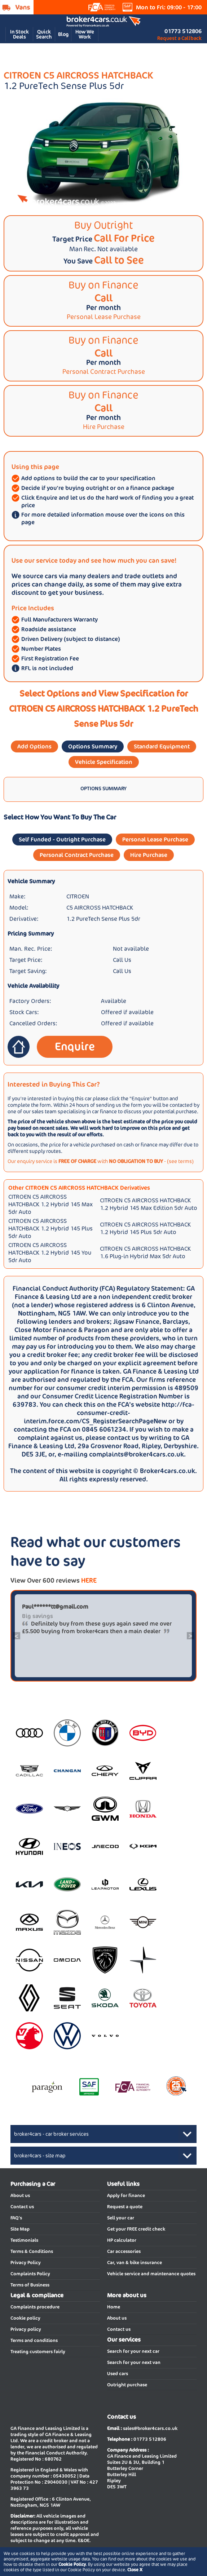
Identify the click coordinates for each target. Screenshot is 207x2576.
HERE (89, 1580)
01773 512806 (183, 31)
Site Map (20, 2229)
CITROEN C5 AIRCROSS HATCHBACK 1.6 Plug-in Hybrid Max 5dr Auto (145, 1252)
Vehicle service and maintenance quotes (151, 2274)
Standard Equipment (162, 746)
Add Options (34, 746)
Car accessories (124, 2251)
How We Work (84, 34)
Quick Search (44, 34)
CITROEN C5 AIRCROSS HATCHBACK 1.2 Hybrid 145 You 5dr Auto (49, 1252)
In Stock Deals (19, 34)
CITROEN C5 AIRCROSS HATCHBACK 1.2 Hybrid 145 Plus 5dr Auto (50, 1228)
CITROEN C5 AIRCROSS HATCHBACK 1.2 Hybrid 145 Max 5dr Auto (50, 1204)
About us (20, 2195)
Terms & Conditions (31, 2251)
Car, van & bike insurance (134, 2262)
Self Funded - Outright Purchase (62, 839)
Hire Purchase (148, 855)
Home (113, 2307)
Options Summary (92, 746)
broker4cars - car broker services (51, 2134)
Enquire (75, 1046)
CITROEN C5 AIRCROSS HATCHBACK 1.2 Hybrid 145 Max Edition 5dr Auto (148, 1204)
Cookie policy (25, 2318)
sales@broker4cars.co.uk (150, 2428)
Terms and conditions (34, 2340)
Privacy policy (25, 2329)
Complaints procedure (35, 2307)
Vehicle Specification (103, 762)
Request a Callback (179, 38)
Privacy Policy (25, 2262)
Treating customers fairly (37, 2352)
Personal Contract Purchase (77, 855)
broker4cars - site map (40, 2155)
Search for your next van (133, 2362)
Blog (63, 34)
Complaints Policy (30, 2274)
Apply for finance (126, 2195)
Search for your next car (133, 2351)
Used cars (117, 2373)
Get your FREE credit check (136, 2229)
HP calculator (121, 2240)
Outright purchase (127, 2385)
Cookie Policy (72, 2564)
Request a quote (124, 2207)
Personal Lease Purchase (155, 839)
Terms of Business (29, 2285)
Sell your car (120, 2218)
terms (185, 1161)
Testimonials (24, 2240)
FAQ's (16, 2218)
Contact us (22, 2207)
